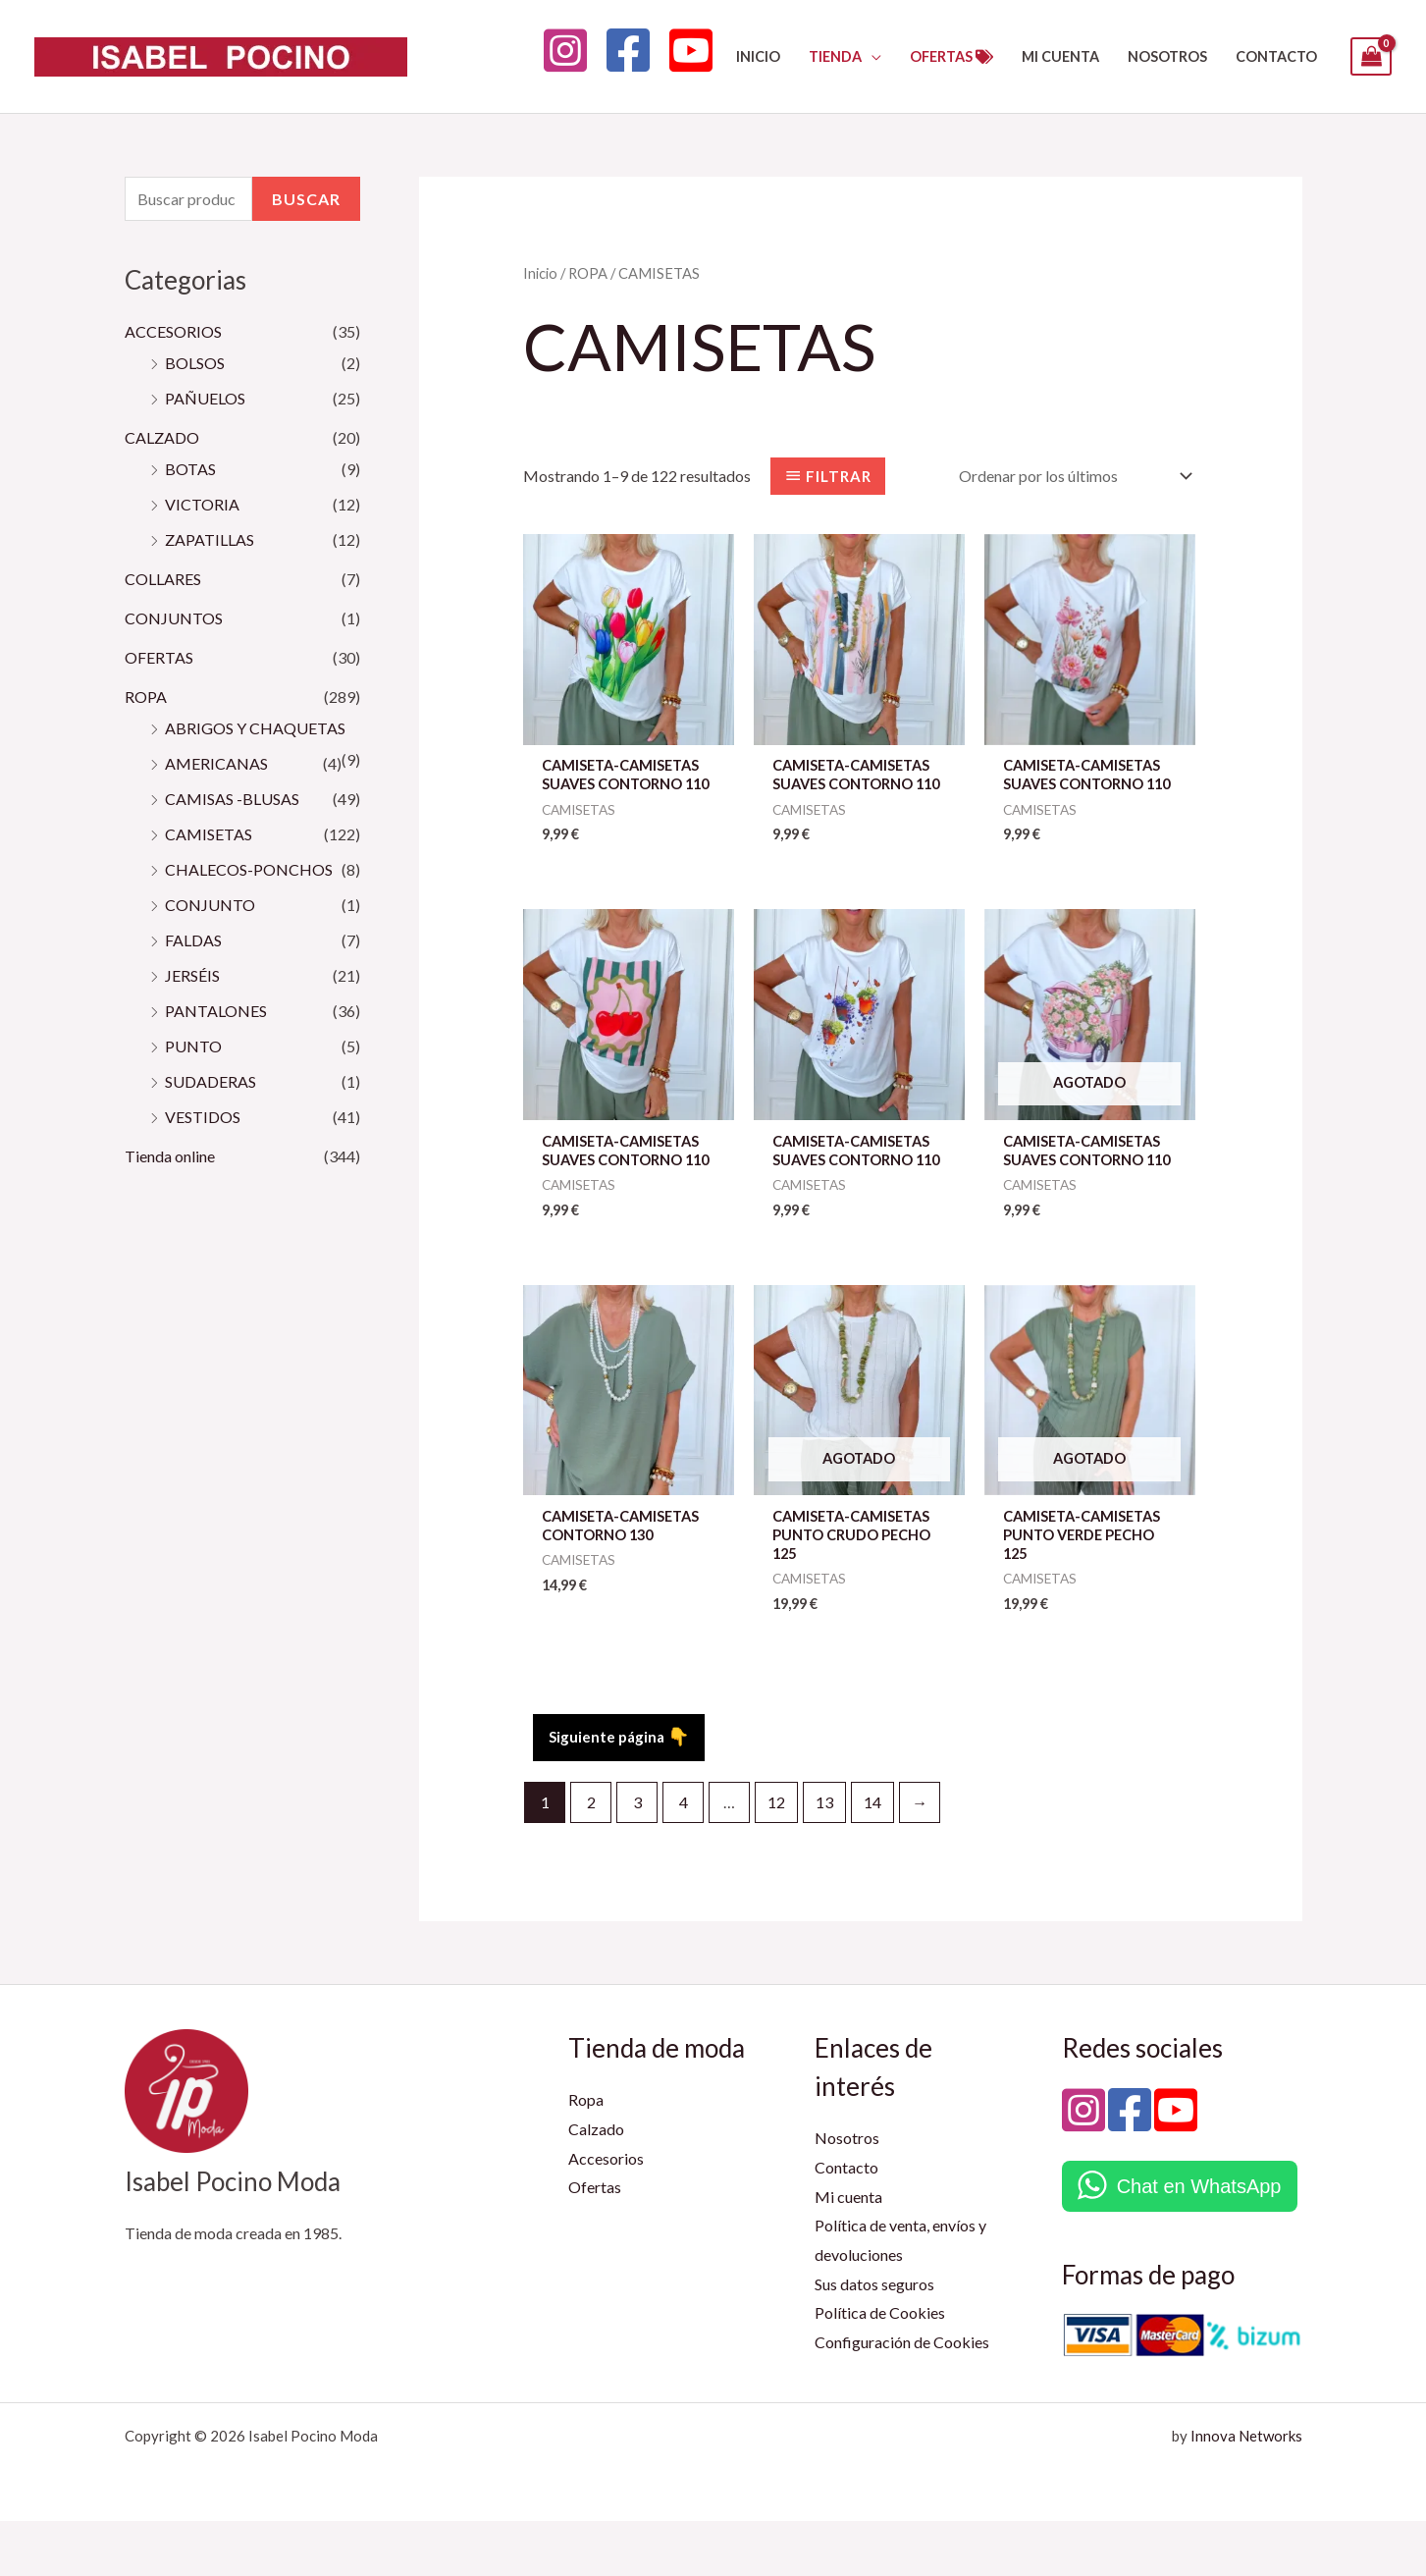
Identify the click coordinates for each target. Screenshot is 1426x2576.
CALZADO (162, 437)
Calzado (596, 2183)
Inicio (540, 273)
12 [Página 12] (776, 1857)
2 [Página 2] (591, 1857)
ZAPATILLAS (209, 539)
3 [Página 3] (637, 1857)
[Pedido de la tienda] (1071, 475)
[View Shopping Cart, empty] (1371, 56)
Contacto (846, 2222)
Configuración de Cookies (902, 2397)
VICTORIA (202, 504)
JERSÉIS (192, 975)
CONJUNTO (210, 904)
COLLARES (163, 578)
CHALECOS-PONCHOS (249, 869)
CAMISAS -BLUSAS (232, 798)
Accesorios (606, 2213)
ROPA (146, 696)
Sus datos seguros (874, 2339)
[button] (871, 56)
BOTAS (190, 468)
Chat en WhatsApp (1199, 2241)
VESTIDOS (202, 1116)
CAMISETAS (208, 834)
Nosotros (847, 2193)
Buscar (306, 198)
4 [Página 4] (683, 1857)
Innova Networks (1246, 2490)
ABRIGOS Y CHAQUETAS (255, 728)
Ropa (586, 2155)
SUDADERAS (210, 1081)
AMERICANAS (216, 763)
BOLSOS (195, 362)
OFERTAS (159, 657)
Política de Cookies (880, 2368)
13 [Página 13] (824, 1857)
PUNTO (193, 1046)
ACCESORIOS (173, 331)
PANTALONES (216, 1010)
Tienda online (170, 1156)
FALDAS (193, 940)
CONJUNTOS (174, 618)
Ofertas (594, 2242)
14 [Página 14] (872, 1857)
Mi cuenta (848, 2251)
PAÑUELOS (205, 398)
